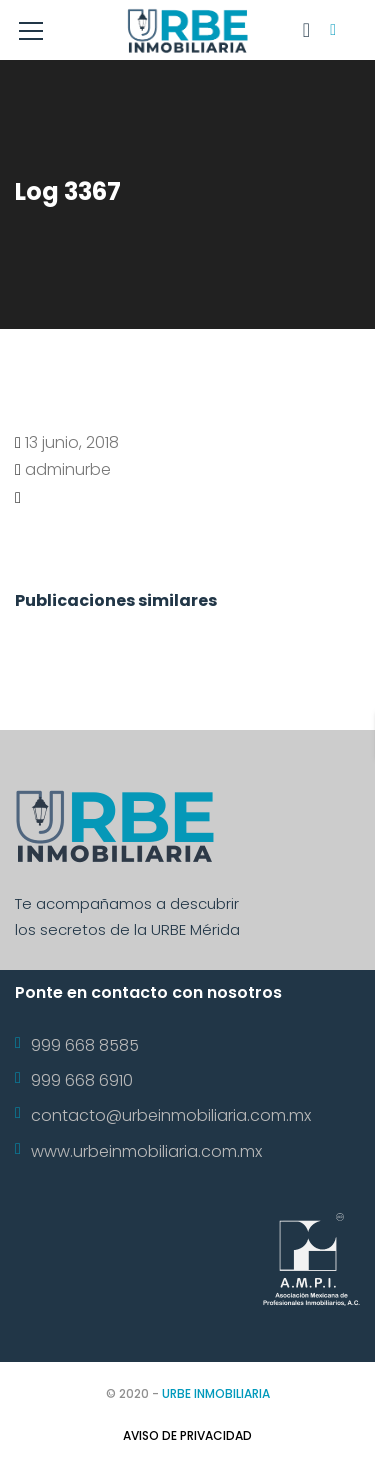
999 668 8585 (85, 1045)
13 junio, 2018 (72, 442)
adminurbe (68, 469)
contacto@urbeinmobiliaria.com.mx (171, 1115)
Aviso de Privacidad (187, 1435)
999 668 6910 (82, 1080)
